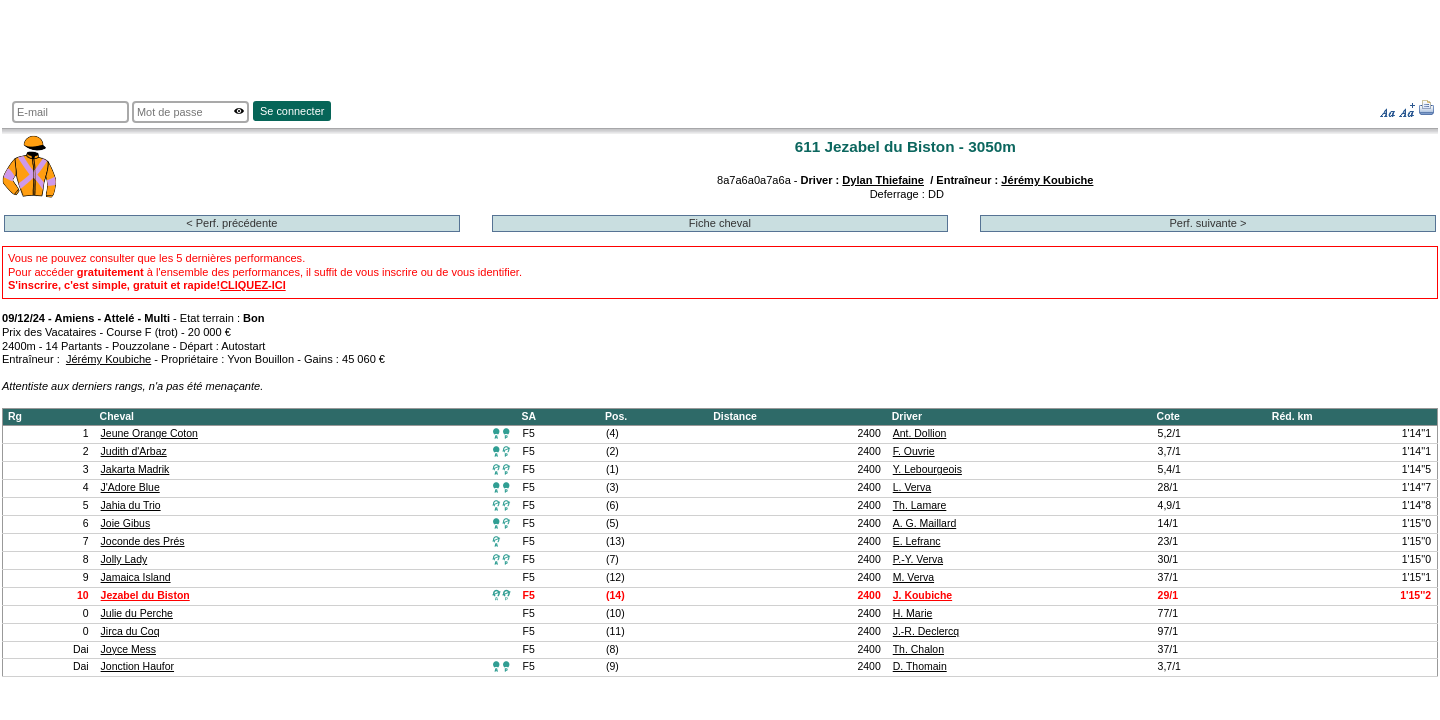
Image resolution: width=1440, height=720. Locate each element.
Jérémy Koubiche (1047, 180)
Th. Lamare (920, 505)
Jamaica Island (136, 577)
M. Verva (913, 577)
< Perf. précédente (231, 223)
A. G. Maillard (925, 523)
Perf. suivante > (1207, 223)
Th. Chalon (918, 649)
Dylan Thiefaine (883, 180)
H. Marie (913, 613)
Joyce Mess (128, 649)
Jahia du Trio (131, 505)
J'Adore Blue (130, 487)
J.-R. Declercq (926, 631)
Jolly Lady (124, 559)
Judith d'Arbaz (134, 451)
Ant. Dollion (920, 433)
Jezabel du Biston (145, 595)
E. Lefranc (917, 541)
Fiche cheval (720, 223)
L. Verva (912, 487)
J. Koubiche (922, 595)
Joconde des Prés (143, 541)
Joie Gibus (126, 523)
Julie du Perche (137, 613)
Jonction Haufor (137, 666)
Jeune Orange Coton (149, 433)
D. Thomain (920, 666)
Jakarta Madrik (135, 469)
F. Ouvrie (914, 451)
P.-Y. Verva (918, 559)
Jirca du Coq (130, 631)
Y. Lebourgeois (927, 469)
